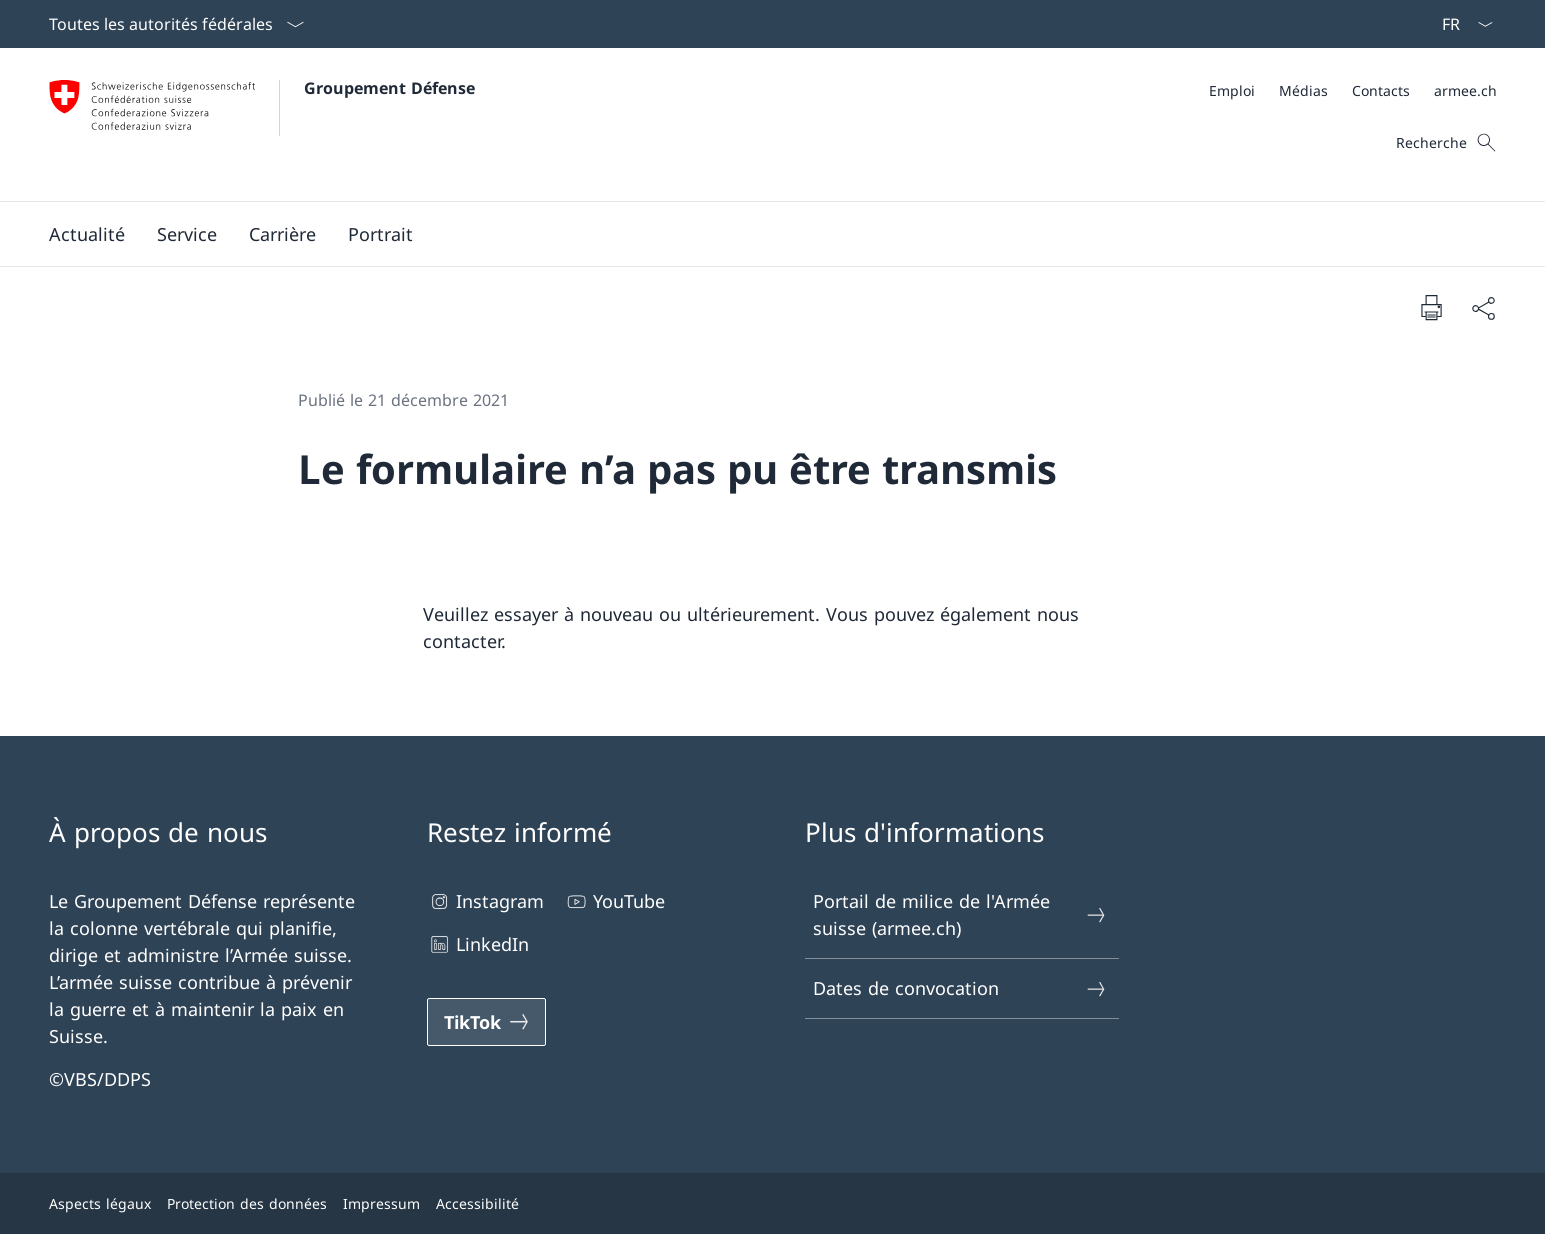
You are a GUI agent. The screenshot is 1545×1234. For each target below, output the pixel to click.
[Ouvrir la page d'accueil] (262, 124)
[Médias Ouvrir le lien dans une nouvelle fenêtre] (1303, 90)
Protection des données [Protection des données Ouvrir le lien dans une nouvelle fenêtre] (247, 1203)
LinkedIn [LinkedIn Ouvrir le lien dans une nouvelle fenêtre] (478, 944)
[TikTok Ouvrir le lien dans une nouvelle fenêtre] (487, 1022)
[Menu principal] (757, 234)
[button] (87, 234)
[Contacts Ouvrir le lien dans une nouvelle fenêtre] (1381, 90)
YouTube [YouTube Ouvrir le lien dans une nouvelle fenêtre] (614, 901)
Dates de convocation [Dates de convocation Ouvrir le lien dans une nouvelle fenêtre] (961, 988)
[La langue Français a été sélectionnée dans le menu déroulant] (1461, 24)
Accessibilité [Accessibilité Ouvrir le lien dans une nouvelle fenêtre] (477, 1203)
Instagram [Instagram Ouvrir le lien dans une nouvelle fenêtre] (485, 901)
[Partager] (1483, 307)
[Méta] (1353, 90)
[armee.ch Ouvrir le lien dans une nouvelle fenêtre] (1465, 90)
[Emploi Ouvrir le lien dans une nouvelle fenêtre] (1232, 90)
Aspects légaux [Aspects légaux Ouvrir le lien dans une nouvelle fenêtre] (100, 1203)
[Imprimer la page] (1431, 307)
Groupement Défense (389, 88)
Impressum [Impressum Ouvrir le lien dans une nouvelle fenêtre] (381, 1203)
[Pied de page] (773, 1203)
